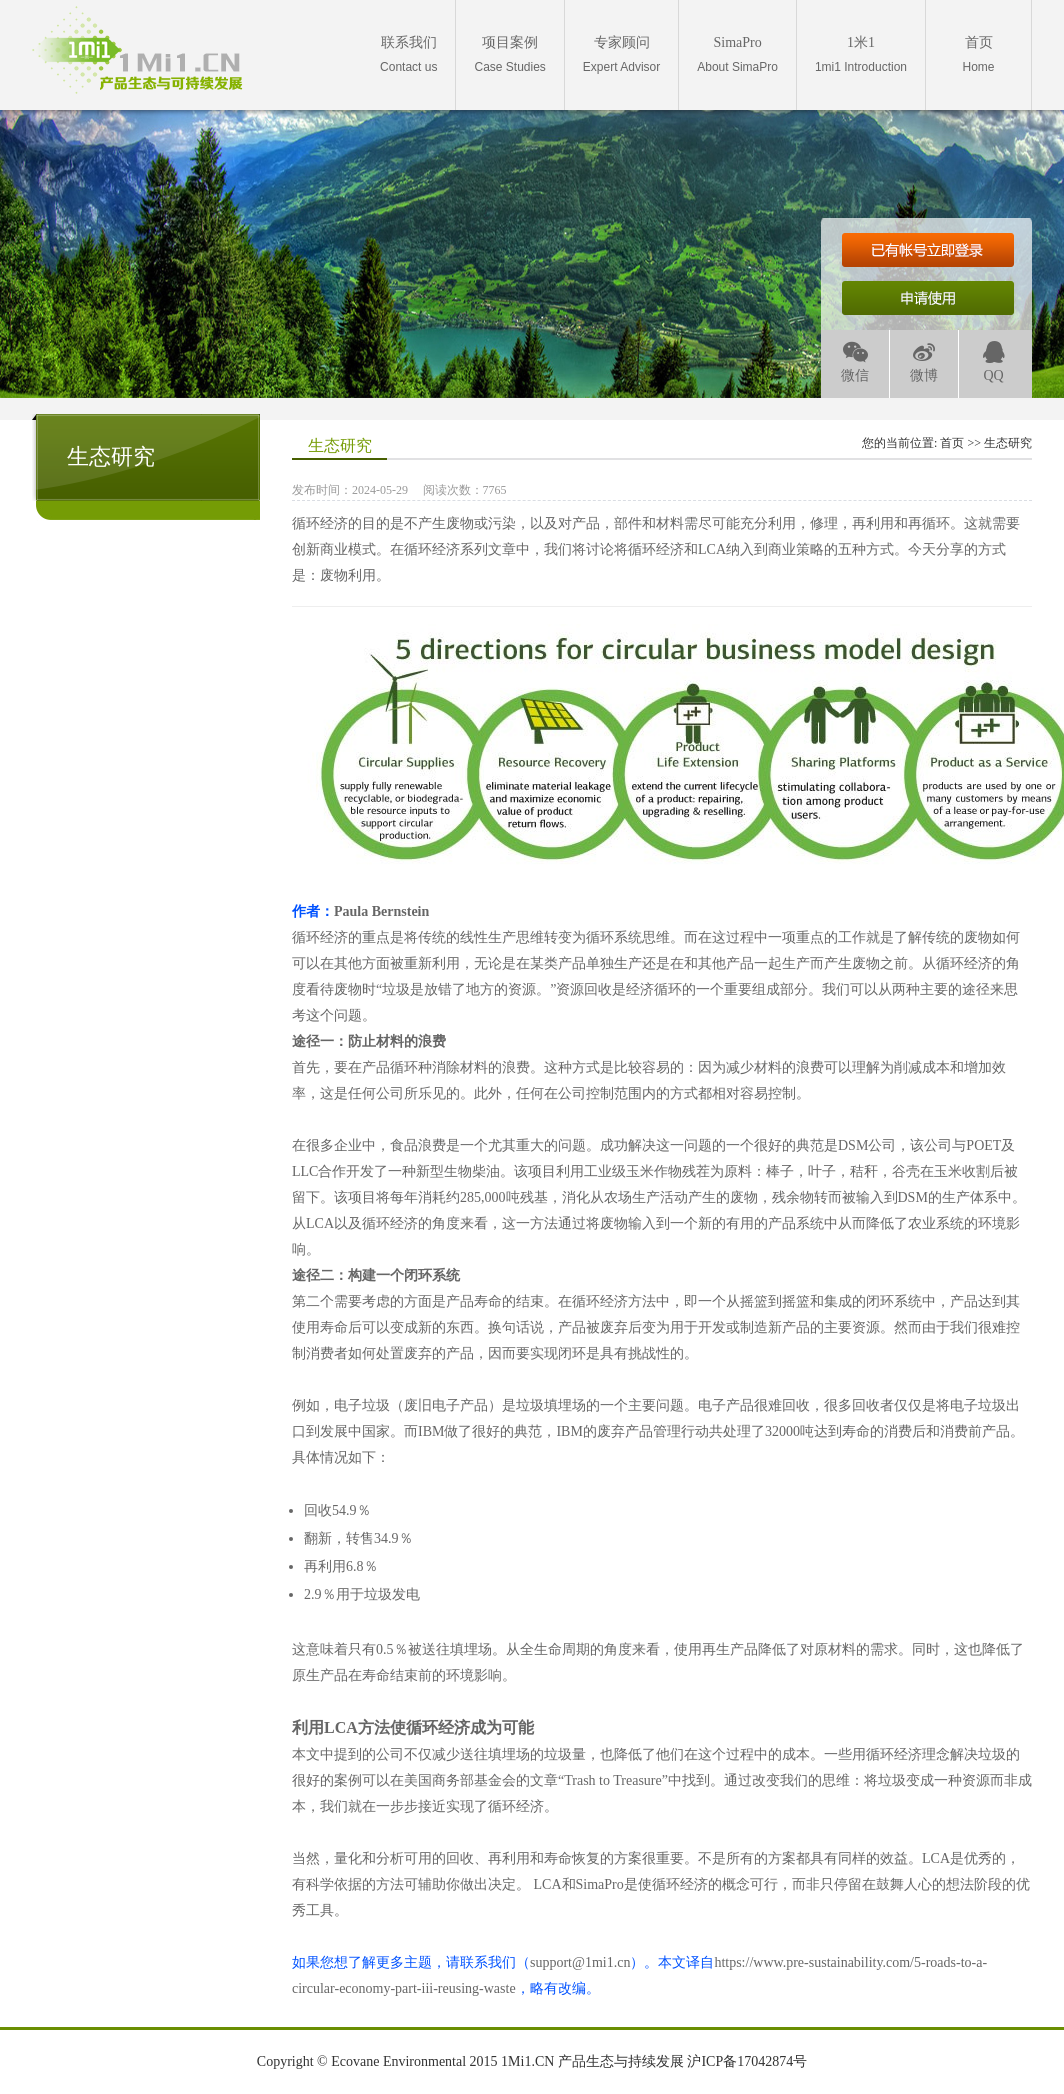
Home (978, 54)
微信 (855, 362)
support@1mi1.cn (580, 1962)
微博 (924, 362)
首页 (952, 443)
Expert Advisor (621, 54)
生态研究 (1008, 443)
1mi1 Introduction (861, 54)
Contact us (408, 54)
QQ (994, 362)
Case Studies (509, 54)
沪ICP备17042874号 (747, 2061)
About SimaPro (737, 54)
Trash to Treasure (613, 1780)
